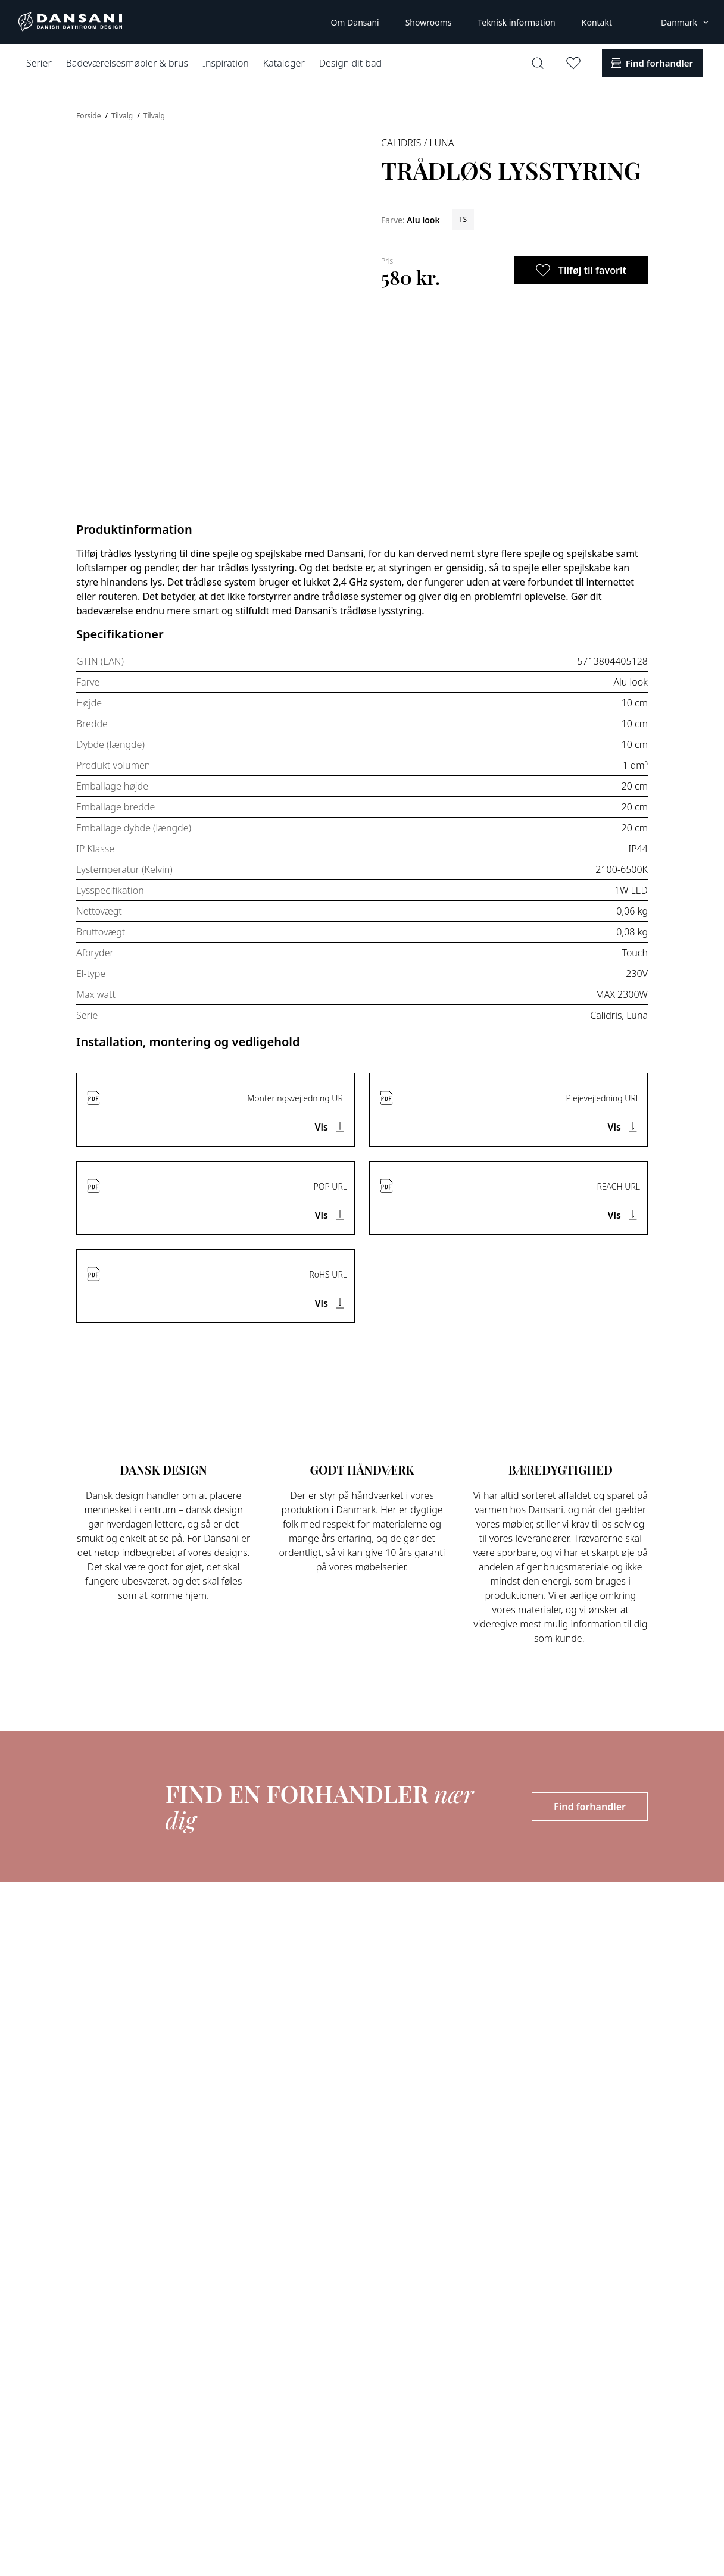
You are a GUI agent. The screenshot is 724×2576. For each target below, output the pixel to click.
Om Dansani (354, 22)
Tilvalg (123, 116)
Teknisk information (516, 22)
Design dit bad (350, 63)
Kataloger (284, 63)
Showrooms (428, 22)
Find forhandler (590, 1806)
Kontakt (597, 22)
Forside (89, 116)
